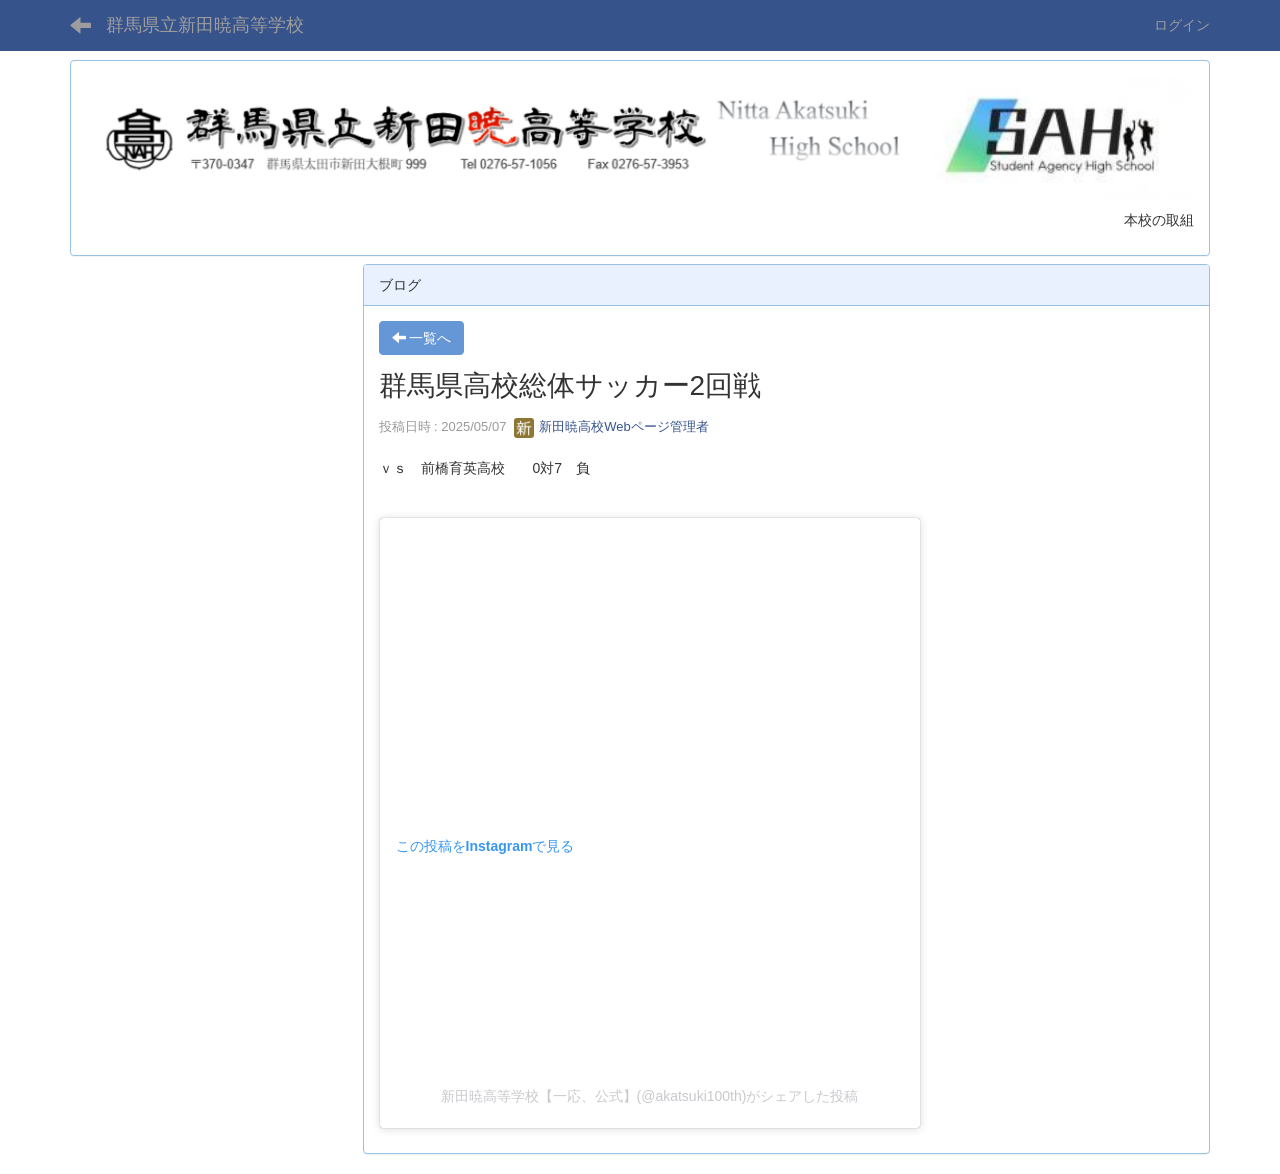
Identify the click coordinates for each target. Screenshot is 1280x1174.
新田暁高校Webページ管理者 (611, 426)
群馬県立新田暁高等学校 (205, 25)
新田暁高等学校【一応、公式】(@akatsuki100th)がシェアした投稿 (650, 1096)
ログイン (1182, 25)
